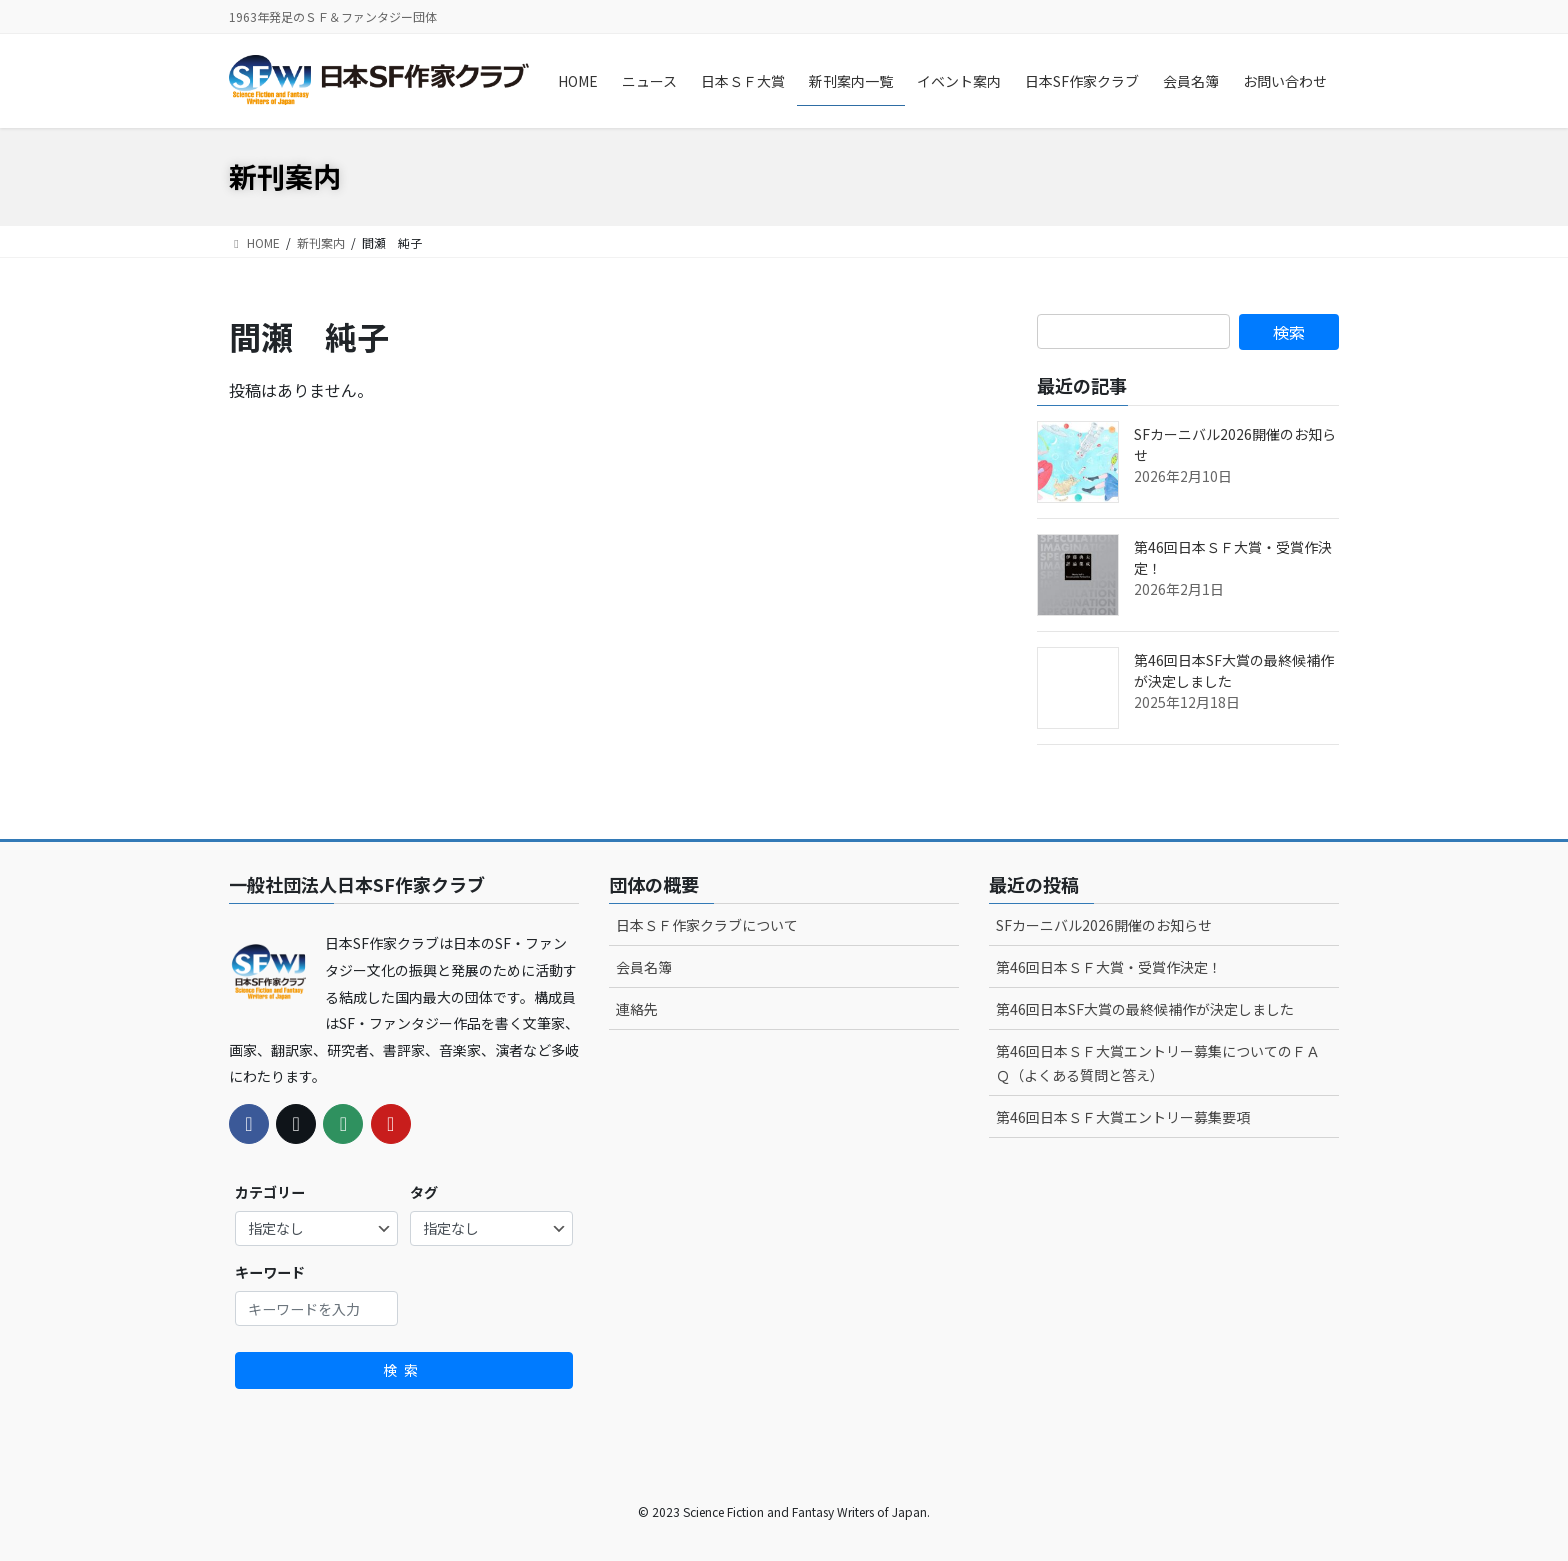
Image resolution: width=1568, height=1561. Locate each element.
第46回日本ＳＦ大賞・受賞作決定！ (1109, 967)
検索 (404, 1370)
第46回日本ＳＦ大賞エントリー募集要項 (1123, 1117)
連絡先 (637, 1009)
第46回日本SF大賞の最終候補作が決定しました (1145, 1009)
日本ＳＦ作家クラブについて (707, 925)
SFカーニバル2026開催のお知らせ (1104, 925)
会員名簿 (644, 967)
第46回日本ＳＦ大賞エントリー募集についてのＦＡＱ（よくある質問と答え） (1158, 1062)
